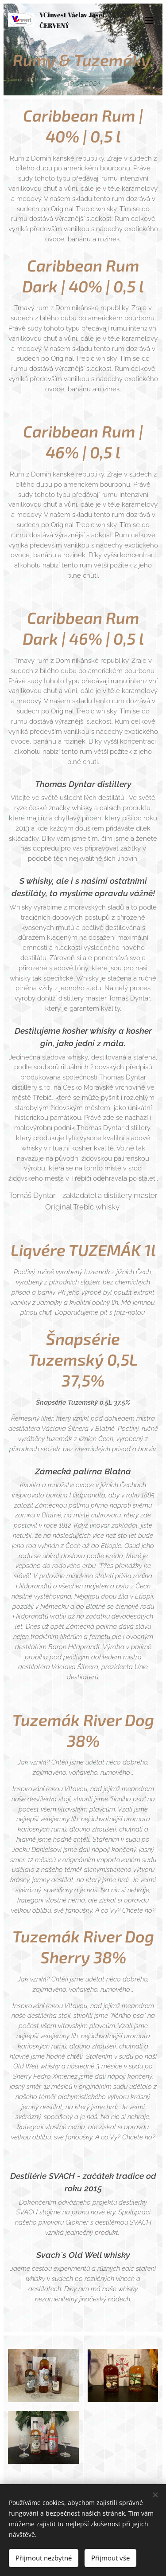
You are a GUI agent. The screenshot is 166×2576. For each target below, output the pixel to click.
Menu (149, 20)
